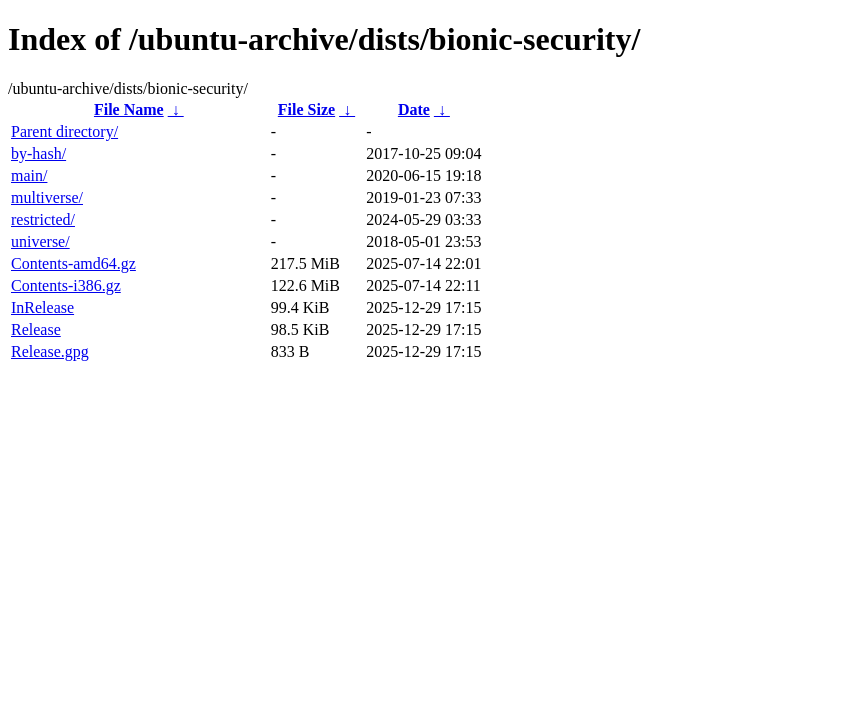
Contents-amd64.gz (73, 263)
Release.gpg (50, 351)
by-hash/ (38, 153)
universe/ (40, 241)
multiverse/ (47, 197)
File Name (129, 109)
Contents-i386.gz (66, 285)
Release (36, 329)
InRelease (42, 307)
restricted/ (43, 219)
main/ (29, 175)
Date (414, 109)
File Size (306, 109)
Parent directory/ (64, 131)
